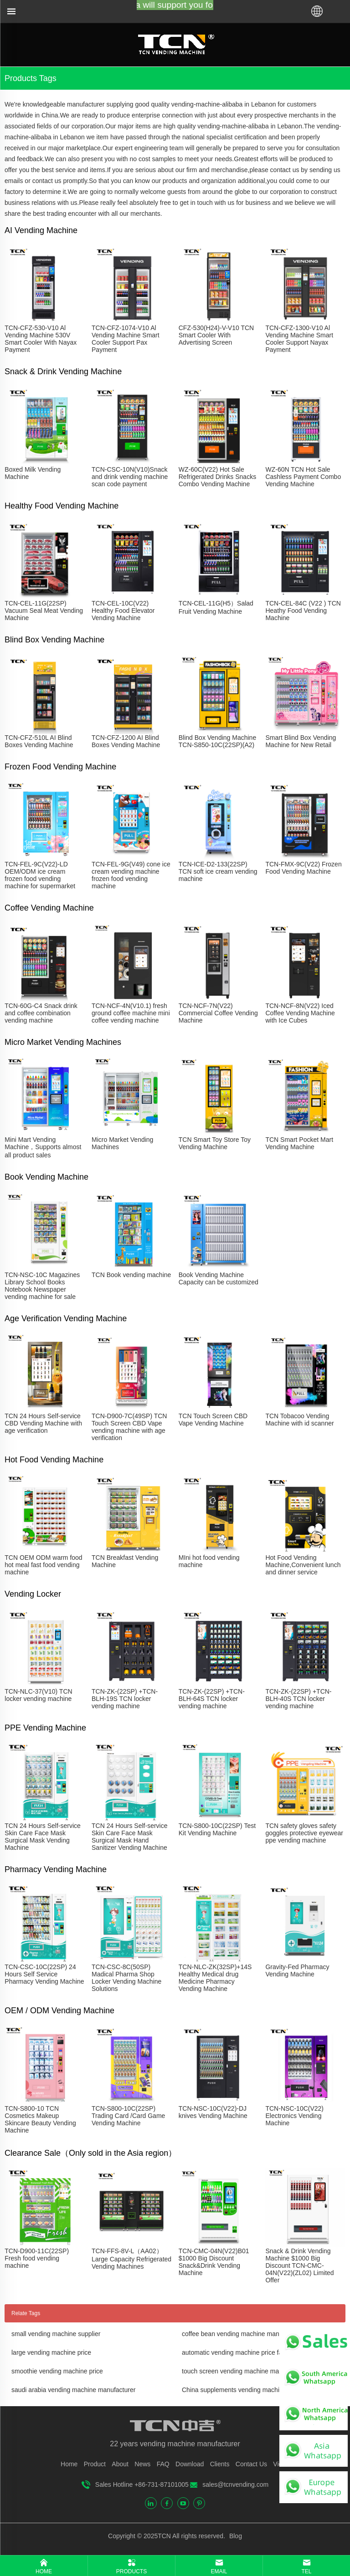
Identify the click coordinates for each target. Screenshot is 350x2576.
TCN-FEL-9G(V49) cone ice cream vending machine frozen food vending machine (131, 875)
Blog (234, 2536)
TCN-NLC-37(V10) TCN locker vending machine (38, 1695)
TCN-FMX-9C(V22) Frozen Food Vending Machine (303, 867)
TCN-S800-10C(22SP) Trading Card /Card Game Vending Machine (128, 2116)
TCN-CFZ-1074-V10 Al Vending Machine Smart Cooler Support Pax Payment (126, 338)
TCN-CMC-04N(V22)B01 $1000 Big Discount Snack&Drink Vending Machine (214, 2261)
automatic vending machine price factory (239, 2352)
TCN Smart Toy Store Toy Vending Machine (215, 1143)
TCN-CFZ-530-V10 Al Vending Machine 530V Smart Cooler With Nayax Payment (41, 338)
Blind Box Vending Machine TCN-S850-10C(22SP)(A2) (217, 741)
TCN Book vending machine (131, 1274)
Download (189, 2464)
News (142, 2464)
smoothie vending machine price (57, 2371)
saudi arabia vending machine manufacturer (73, 2389)
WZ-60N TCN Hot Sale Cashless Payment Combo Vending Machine (303, 477)
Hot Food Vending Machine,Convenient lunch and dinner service (302, 1565)
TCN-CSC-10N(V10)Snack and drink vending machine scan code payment (130, 477)
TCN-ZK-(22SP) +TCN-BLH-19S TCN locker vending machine (125, 1699)
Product (95, 2464)
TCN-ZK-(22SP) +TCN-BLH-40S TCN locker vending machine (298, 1699)
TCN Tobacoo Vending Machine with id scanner (299, 1419)
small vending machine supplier (55, 2333)
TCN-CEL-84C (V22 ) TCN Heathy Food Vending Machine (302, 610)
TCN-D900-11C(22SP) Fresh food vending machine (37, 2258)
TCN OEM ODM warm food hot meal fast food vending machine (43, 1565)
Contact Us (251, 2464)
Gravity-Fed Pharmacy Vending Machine (297, 1970)
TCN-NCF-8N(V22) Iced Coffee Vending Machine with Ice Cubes (300, 1013)
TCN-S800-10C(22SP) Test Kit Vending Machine (217, 1829)
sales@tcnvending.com (235, 2484)
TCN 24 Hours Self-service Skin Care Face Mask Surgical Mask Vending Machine (43, 1836)
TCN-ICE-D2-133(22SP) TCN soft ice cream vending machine (218, 871)
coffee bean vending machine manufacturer (243, 2333)
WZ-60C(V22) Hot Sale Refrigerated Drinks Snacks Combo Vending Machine (217, 477)
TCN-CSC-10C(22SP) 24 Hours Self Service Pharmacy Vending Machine (44, 1974)
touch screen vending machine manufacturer (245, 2371)
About (120, 2464)
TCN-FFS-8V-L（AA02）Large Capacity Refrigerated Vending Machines (131, 2258)
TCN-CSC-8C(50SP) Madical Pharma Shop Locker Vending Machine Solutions (126, 1977)
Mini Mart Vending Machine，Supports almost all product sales (43, 1147)
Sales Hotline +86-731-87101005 (142, 2484)
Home (69, 2464)
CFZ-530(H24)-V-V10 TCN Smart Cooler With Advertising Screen (216, 335)
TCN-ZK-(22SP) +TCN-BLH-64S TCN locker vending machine (212, 1699)
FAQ (163, 2464)
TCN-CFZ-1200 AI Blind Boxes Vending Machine (126, 741)
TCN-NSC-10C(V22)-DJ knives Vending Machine (213, 2112)
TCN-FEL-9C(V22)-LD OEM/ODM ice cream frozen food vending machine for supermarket (40, 875)
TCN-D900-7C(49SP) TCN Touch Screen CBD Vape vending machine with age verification (129, 1426)
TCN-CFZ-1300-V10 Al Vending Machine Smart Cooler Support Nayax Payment (299, 338)
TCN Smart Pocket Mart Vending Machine (299, 1143)
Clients (220, 2464)
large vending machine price (51, 2352)
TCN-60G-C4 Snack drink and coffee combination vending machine (41, 1013)
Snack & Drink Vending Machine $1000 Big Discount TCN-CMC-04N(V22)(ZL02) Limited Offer (299, 2265)
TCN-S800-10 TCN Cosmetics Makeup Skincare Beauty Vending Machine (40, 2119)
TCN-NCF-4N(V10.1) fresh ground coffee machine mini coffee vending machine (131, 1013)
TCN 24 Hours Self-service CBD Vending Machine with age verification (43, 1423)
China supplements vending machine (234, 2389)
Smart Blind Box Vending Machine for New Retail (300, 741)
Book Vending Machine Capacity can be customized (218, 1278)
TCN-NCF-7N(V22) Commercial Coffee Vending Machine (218, 1013)
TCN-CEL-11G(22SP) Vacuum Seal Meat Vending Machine (44, 610)
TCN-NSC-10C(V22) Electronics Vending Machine (294, 2116)
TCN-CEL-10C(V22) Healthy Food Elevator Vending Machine (123, 610)
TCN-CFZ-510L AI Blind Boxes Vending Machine (39, 741)
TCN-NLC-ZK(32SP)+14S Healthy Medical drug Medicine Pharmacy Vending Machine (215, 1977)
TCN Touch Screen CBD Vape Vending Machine (213, 1419)
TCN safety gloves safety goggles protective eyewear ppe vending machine (304, 1833)
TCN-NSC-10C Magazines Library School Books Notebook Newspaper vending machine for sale (42, 1285)
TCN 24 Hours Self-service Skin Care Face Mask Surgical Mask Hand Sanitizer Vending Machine (130, 1836)
